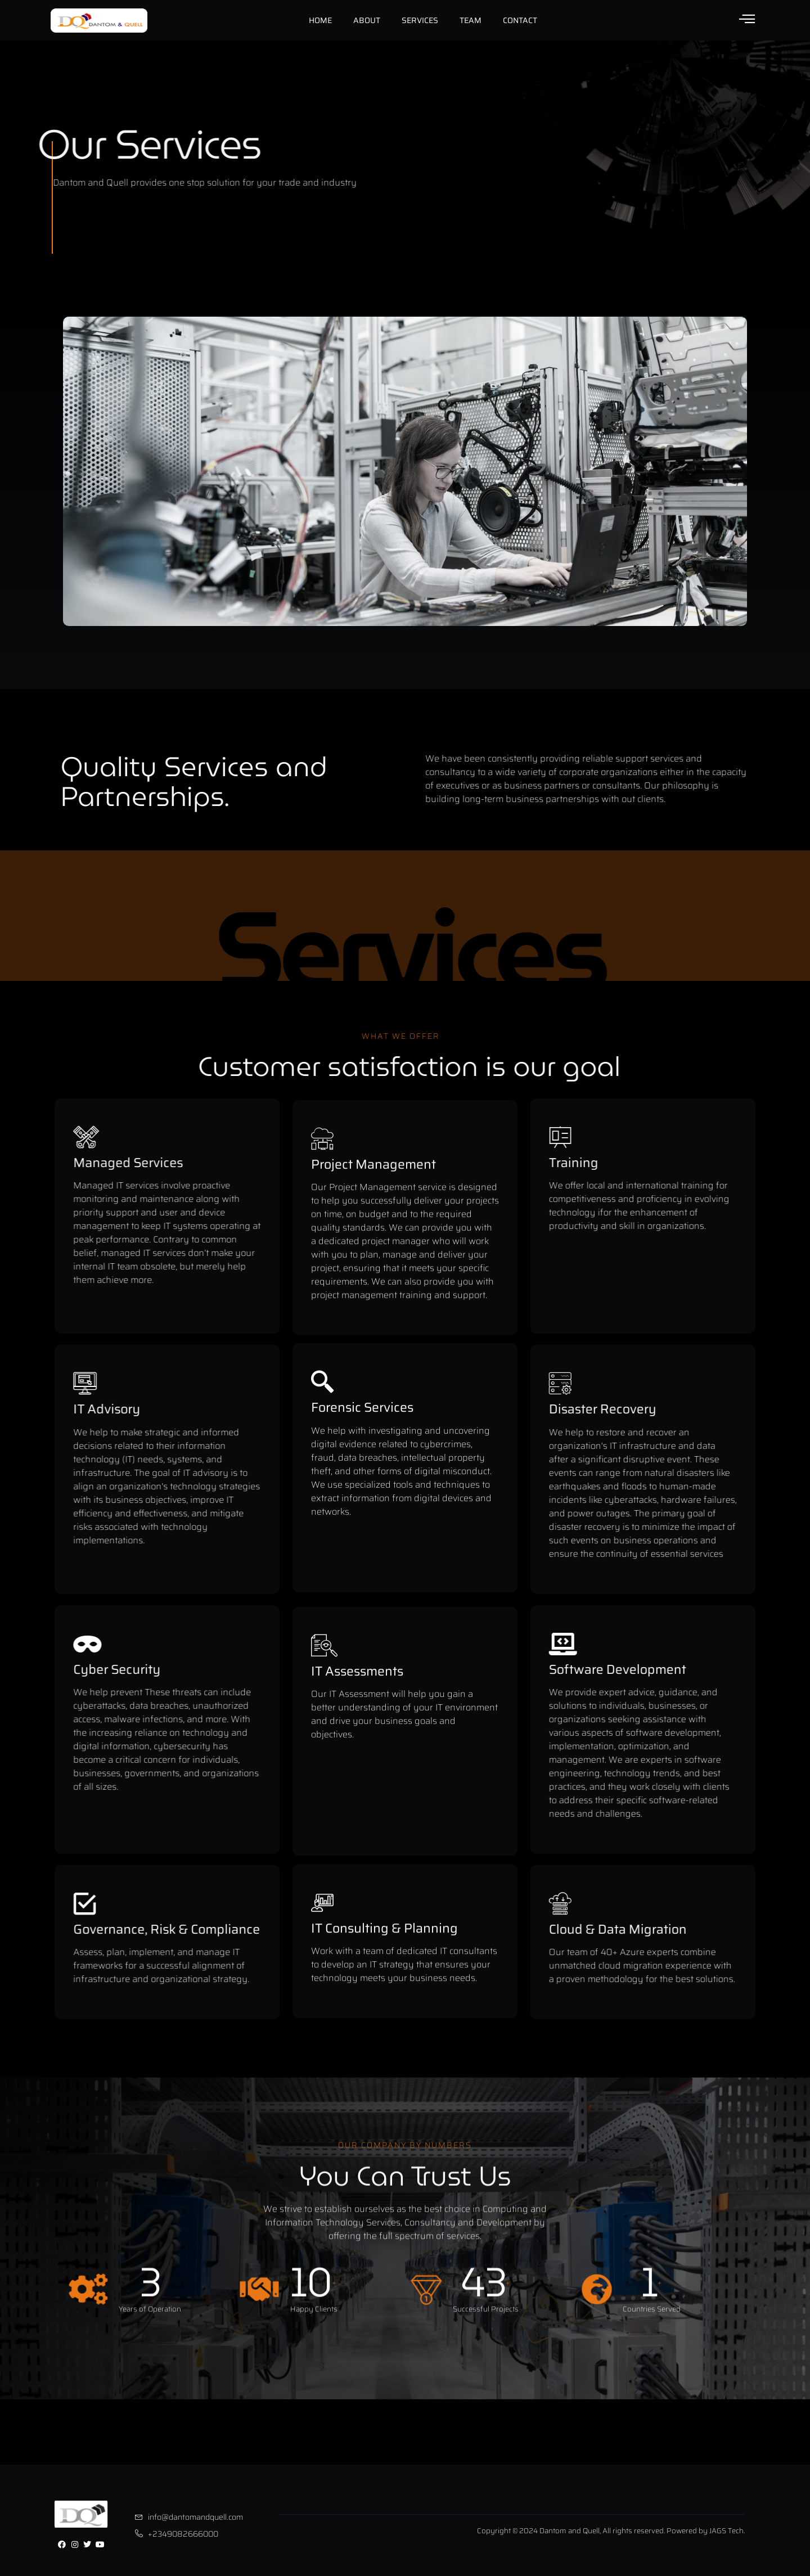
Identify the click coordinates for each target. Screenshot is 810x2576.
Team (471, 20)
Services (420, 20)
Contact (520, 20)
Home (320, 20)
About (366, 20)
